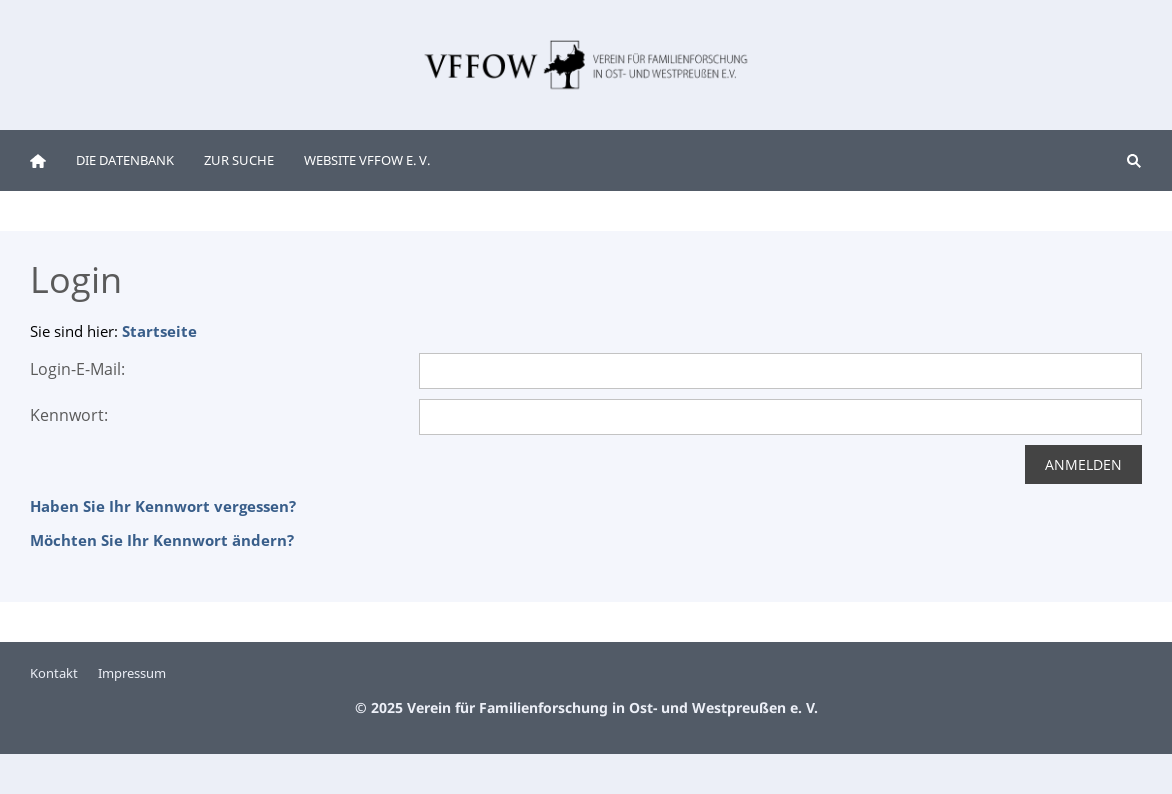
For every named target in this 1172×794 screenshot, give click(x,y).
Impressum (132, 673)
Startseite (159, 331)
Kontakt (54, 673)
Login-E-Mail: (77, 369)
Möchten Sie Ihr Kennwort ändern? (162, 540)
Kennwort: (69, 415)
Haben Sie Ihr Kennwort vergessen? (163, 506)
